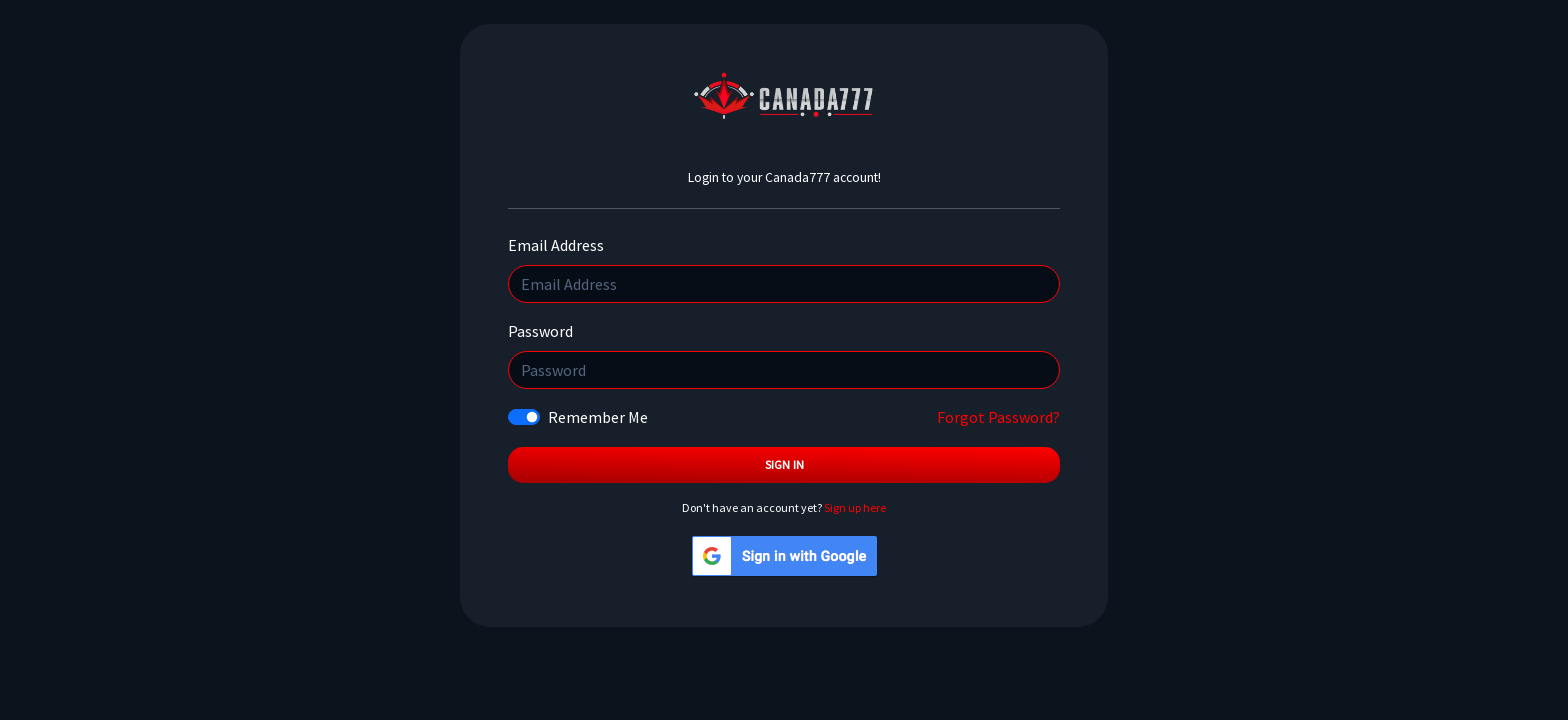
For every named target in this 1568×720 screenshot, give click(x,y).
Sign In (784, 464)
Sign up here (855, 507)
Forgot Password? (998, 417)
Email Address (556, 245)
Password (540, 331)
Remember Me (598, 417)
